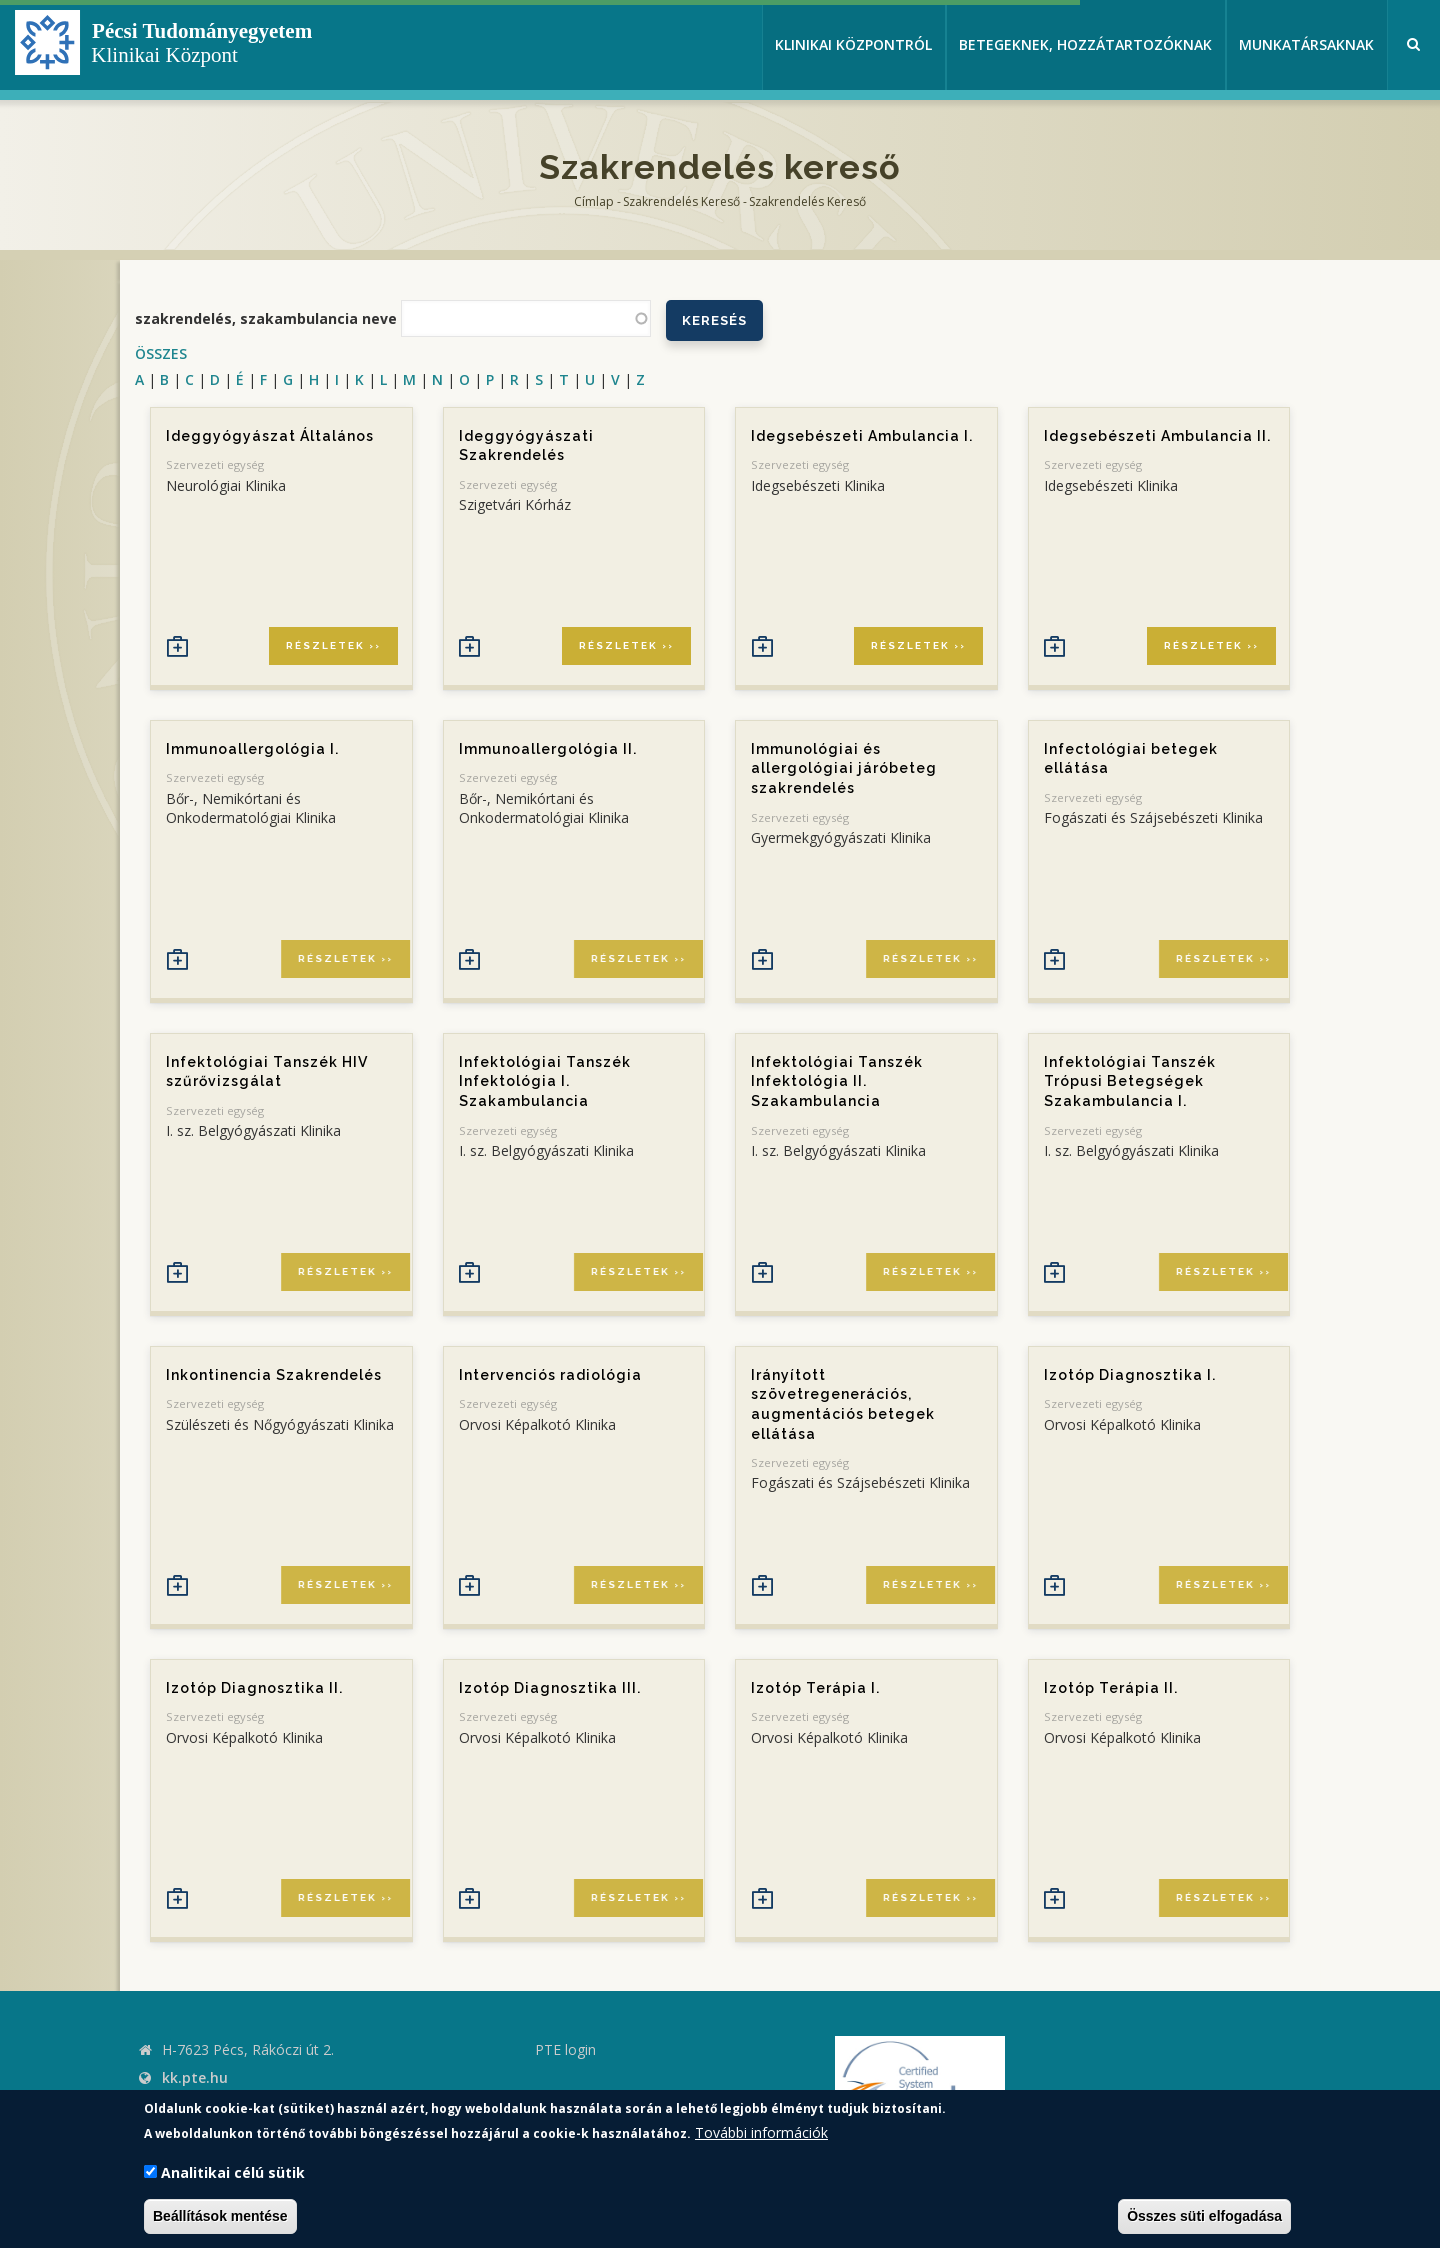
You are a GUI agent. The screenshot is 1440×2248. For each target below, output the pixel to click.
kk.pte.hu (195, 2077)
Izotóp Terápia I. (815, 1688)
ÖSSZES (161, 353)
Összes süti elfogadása (1204, 2216)
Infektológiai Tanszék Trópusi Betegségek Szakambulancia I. (1130, 1081)
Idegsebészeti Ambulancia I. (862, 436)
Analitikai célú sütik (233, 2172)
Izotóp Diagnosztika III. (550, 1688)
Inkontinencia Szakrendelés (274, 1375)
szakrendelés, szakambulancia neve (266, 318)
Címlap (594, 201)
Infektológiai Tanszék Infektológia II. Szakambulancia (837, 1081)
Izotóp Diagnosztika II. (254, 1688)
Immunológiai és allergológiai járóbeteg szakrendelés (844, 768)
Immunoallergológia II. (548, 749)
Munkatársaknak (1306, 44)
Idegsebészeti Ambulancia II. (1157, 436)
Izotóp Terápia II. (1111, 1688)
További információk (761, 2132)
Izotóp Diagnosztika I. (1130, 1375)
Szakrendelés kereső (681, 201)
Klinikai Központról (853, 44)
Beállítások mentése (220, 2216)
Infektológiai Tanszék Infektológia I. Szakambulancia (545, 1081)
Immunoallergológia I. (252, 749)
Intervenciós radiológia (550, 1375)
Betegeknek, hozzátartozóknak (1085, 44)
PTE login (565, 2049)
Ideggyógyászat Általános (270, 436)
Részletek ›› (333, 645)
